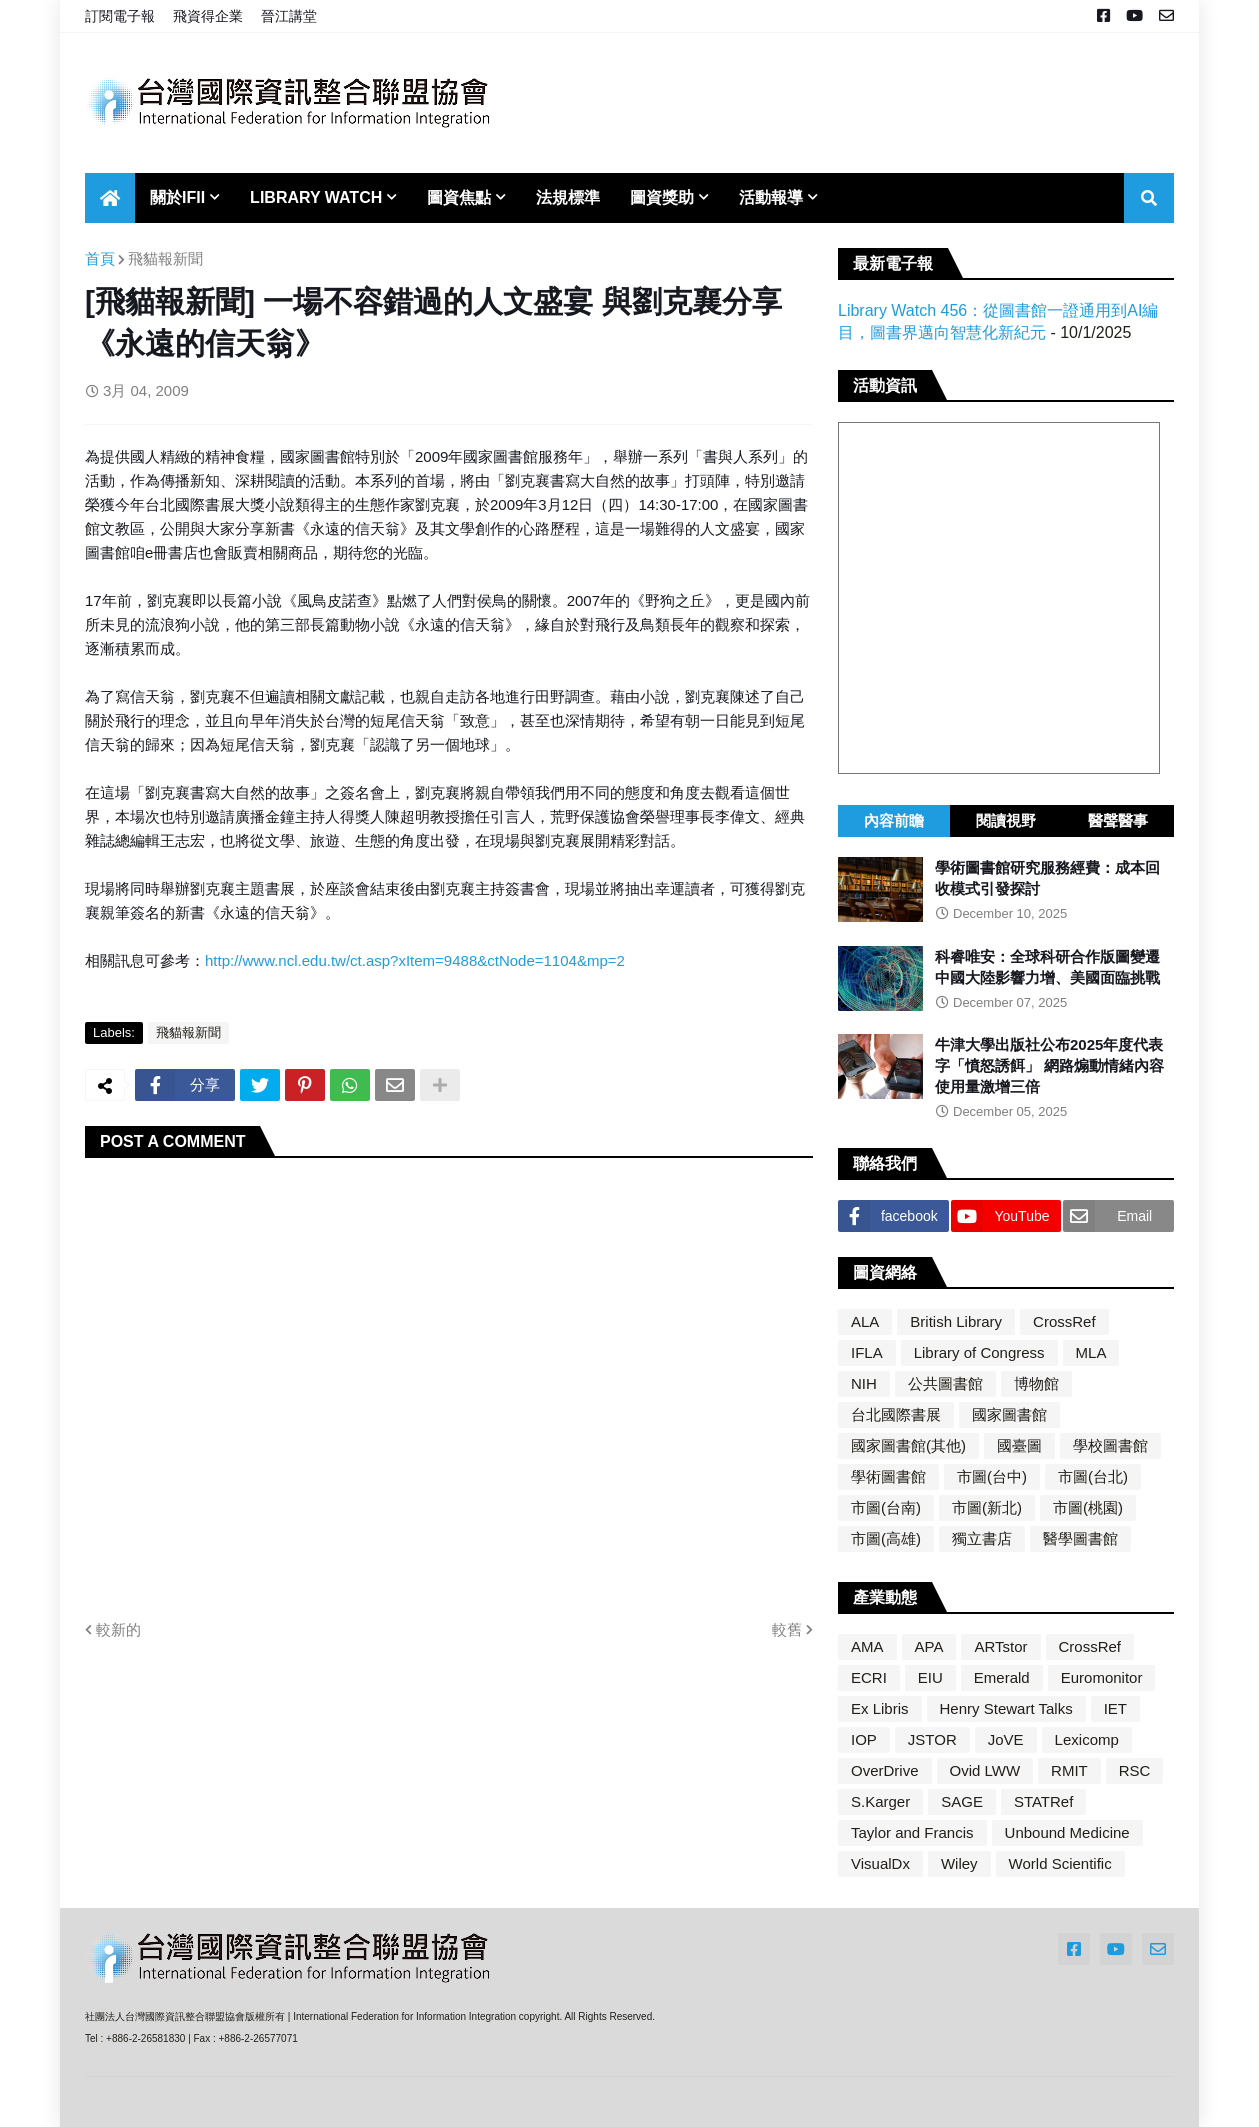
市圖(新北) (987, 1507)
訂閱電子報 (120, 16)
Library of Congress (979, 1352)
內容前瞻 (894, 820)
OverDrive (885, 1770)
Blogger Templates (340, 2102)
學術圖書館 (888, 1476)
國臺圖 (1019, 1445)
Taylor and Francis (912, 1832)
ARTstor (1000, 1646)
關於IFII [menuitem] (177, 197)
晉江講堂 (289, 16)
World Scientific (1060, 1863)
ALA (865, 1321)
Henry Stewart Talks (1006, 1708)
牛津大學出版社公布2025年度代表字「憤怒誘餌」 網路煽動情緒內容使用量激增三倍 (1049, 1065)
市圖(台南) (886, 1507)
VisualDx (880, 1863)
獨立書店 (982, 1538)
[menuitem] (110, 198)
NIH (864, 1383)
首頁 (100, 258)
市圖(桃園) (1088, 1507)
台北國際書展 (896, 1414)
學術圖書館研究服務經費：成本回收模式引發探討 (1047, 878)
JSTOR (932, 1739)
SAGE (962, 1801)
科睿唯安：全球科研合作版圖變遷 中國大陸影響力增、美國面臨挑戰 (1047, 967)
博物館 (1036, 1383)
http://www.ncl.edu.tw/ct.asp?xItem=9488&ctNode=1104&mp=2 (415, 960)
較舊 (787, 1629)
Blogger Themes (220, 2101)
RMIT (1069, 1770)
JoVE (1006, 1739)
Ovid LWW (985, 1770)
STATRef (1043, 1801)
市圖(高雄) (886, 1538)
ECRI (869, 1677)
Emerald (1002, 1677)
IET (1115, 1708)
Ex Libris (880, 1708)
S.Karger (880, 1801)
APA (929, 1646)
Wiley (959, 1863)
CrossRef (1064, 1321)
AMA (867, 1646)
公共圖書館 (945, 1383)
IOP (864, 1739)
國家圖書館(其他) (908, 1445)
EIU (930, 1677)
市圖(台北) (1093, 1476)
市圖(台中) (992, 1476)
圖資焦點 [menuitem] (459, 197)
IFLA (867, 1352)
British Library (956, 1321)
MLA (1091, 1352)
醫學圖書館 (1080, 1538)
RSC (1135, 1770)
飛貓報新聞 (165, 258)
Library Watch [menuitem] (316, 197)
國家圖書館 (1009, 1414)
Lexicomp (1087, 1739)
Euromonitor (1102, 1677)
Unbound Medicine (1067, 1832)
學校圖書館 (1110, 1445)
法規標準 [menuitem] (568, 197)
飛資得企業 (208, 16)
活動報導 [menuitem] (771, 197)
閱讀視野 (1006, 820)
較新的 (118, 1629)
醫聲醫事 (1118, 820)
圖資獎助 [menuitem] (662, 197)
